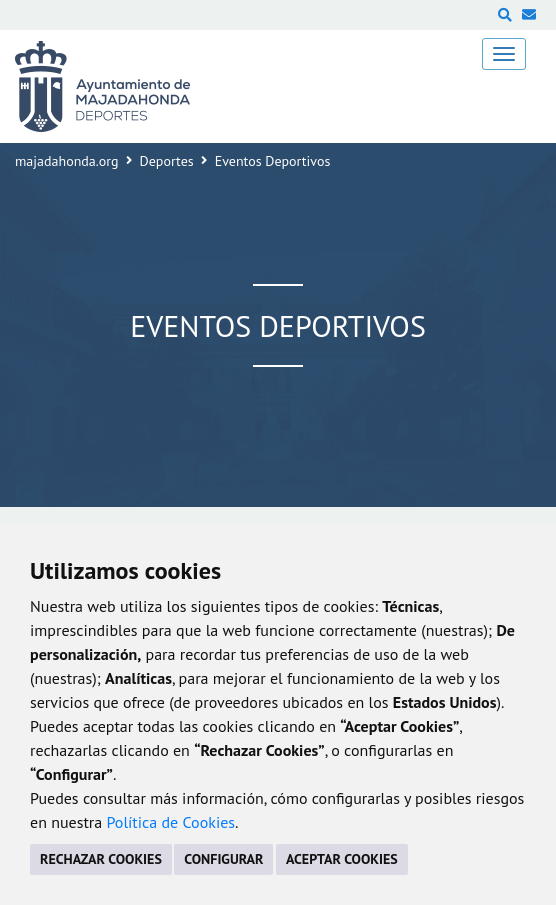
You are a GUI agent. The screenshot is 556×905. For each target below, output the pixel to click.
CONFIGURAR (223, 859)
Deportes (167, 161)
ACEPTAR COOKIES (342, 859)
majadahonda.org (67, 161)
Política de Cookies (170, 822)
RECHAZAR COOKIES (101, 859)
